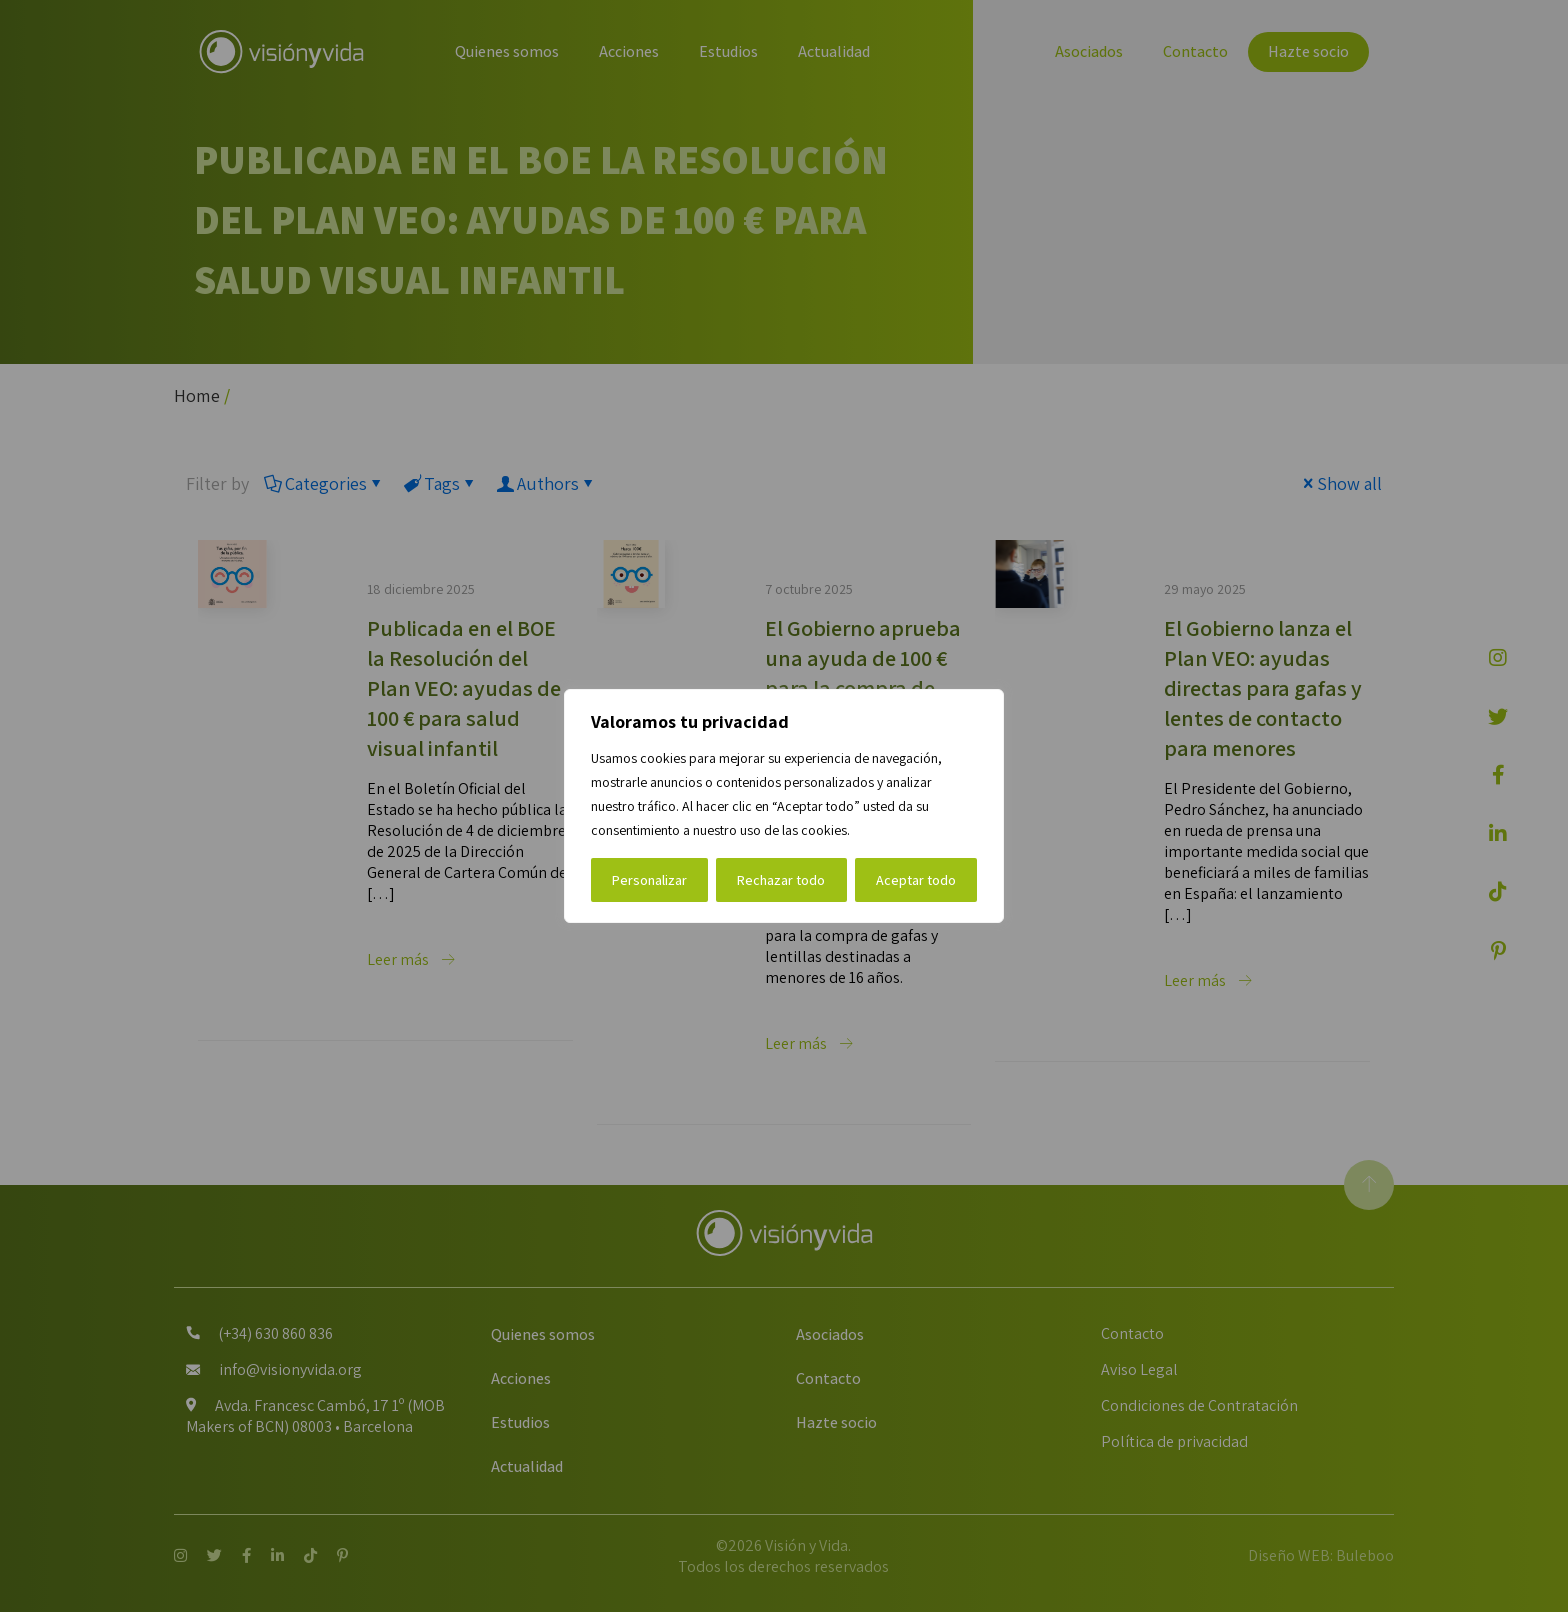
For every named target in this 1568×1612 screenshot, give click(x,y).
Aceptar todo (916, 880)
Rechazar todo (781, 880)
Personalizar (649, 880)
